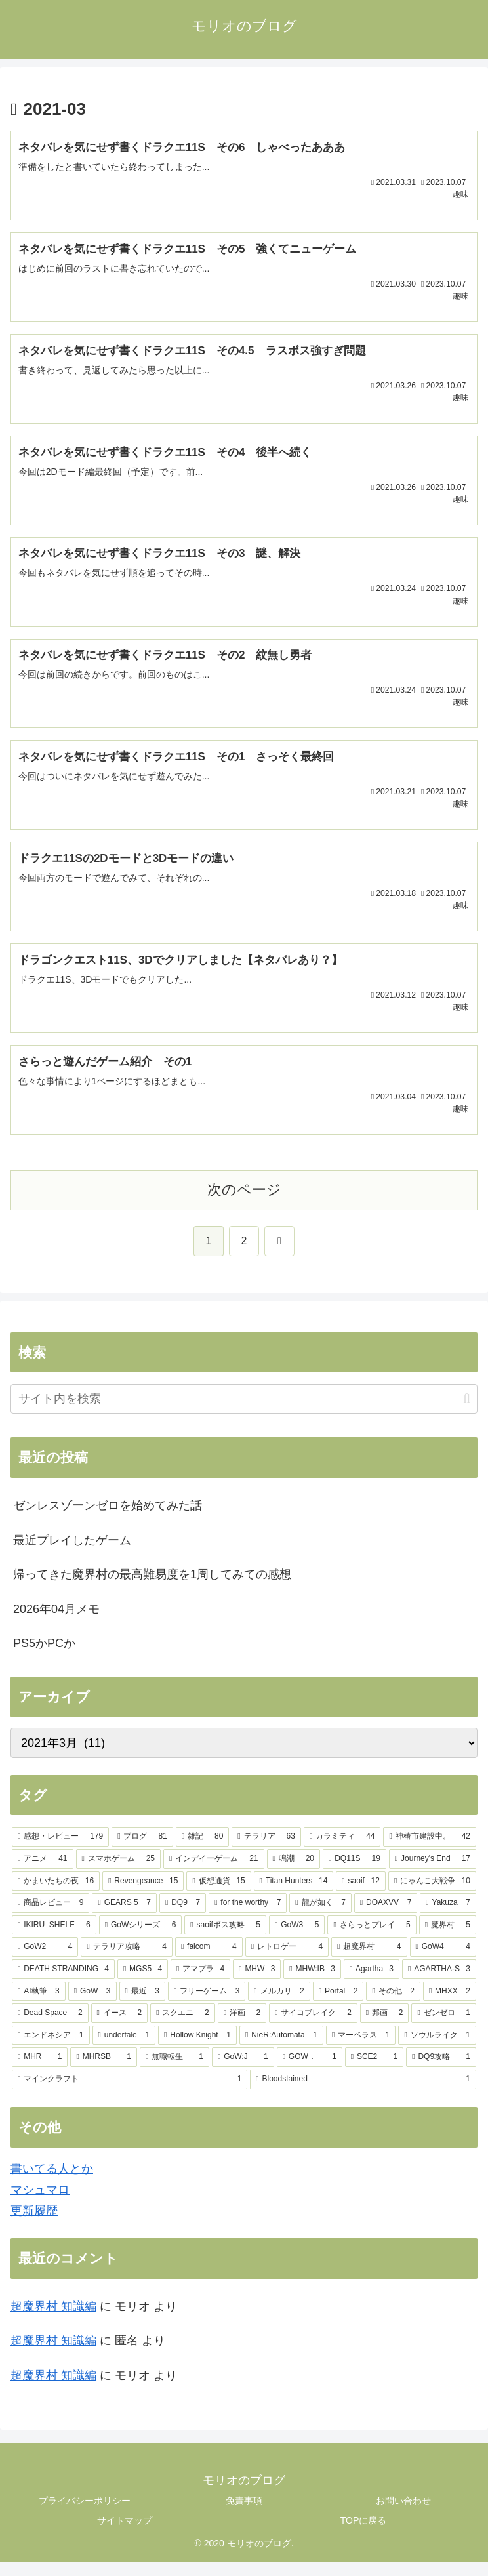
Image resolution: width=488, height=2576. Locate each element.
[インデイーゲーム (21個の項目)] (213, 1873)
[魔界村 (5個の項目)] (447, 1938)
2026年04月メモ (56, 1622)
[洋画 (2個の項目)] (242, 2027)
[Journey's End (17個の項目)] (432, 1873)
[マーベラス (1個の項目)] (361, 2048)
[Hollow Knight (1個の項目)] (197, 2048)
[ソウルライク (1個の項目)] (437, 2048)
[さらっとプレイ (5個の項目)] (371, 1938)
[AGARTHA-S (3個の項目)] (439, 1983)
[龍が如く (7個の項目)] (320, 1917)
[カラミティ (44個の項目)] (342, 1850)
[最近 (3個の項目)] (142, 2004)
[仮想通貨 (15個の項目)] (218, 1894)
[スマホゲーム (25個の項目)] (118, 1873)
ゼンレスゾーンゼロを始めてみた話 (107, 1519)
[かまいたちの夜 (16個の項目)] (56, 1894)
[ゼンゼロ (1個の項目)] (443, 2027)
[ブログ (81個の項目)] (142, 1850)
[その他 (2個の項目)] (393, 2004)
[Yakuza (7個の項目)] (448, 1917)
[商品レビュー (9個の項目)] (50, 1917)
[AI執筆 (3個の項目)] (39, 2004)
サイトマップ (124, 2533)
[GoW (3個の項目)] (92, 2004)
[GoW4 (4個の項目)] (443, 1961)
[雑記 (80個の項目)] (203, 1850)
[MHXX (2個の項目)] (449, 2004)
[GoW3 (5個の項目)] (297, 1938)
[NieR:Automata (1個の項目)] (281, 2048)
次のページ (244, 1203)
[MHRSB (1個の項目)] (103, 2071)
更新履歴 (34, 2224)
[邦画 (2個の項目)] (384, 2027)
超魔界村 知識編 (53, 2320)
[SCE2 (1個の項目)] (374, 2071)
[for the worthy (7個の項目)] (248, 1917)
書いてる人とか (51, 2181)
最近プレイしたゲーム (72, 1553)
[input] (244, 1412)
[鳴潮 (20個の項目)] (294, 1873)
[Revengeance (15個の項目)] (143, 1894)
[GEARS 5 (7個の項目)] (124, 1917)
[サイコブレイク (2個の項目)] (313, 2027)
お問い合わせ (403, 2514)
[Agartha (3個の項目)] (371, 1983)
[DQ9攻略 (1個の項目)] (441, 2071)
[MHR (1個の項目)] (40, 2071)
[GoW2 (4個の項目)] (45, 1961)
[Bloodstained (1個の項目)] (363, 2093)
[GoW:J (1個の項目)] (243, 2071)
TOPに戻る (363, 2533)
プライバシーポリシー (85, 2514)
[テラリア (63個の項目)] (266, 1850)
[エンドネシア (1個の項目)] (51, 2048)
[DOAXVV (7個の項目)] (386, 1917)
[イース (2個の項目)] (119, 2027)
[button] (467, 1412)
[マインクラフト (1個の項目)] (129, 2093)
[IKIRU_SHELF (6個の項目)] (54, 1938)
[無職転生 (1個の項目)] (174, 2071)
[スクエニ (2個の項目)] (182, 2027)
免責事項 (244, 2514)
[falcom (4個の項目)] (209, 1961)
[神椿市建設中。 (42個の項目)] (429, 1850)
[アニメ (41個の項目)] (42, 1873)
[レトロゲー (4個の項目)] (287, 1961)
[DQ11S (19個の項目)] (354, 1873)
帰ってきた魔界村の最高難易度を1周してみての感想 (152, 1588)
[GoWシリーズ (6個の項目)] (140, 1938)
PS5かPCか (44, 1657)
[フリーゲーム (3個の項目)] (206, 2004)
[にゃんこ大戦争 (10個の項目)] (432, 1894)
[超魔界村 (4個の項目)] (369, 1961)
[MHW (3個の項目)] (257, 1983)
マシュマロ (40, 2203)
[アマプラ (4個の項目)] (200, 1983)
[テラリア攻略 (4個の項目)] (126, 1961)
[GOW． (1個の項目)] (309, 2071)
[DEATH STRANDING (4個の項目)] (63, 1983)
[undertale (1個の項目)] (124, 2048)
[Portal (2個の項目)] (338, 2004)
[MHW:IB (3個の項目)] (312, 1983)
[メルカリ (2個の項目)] (279, 2004)
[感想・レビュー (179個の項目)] (60, 1850)
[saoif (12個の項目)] (361, 1894)
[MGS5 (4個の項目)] (142, 1983)
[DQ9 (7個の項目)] (182, 1917)
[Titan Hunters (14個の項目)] (294, 1894)
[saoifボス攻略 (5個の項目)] (225, 1938)
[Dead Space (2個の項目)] (50, 2027)
